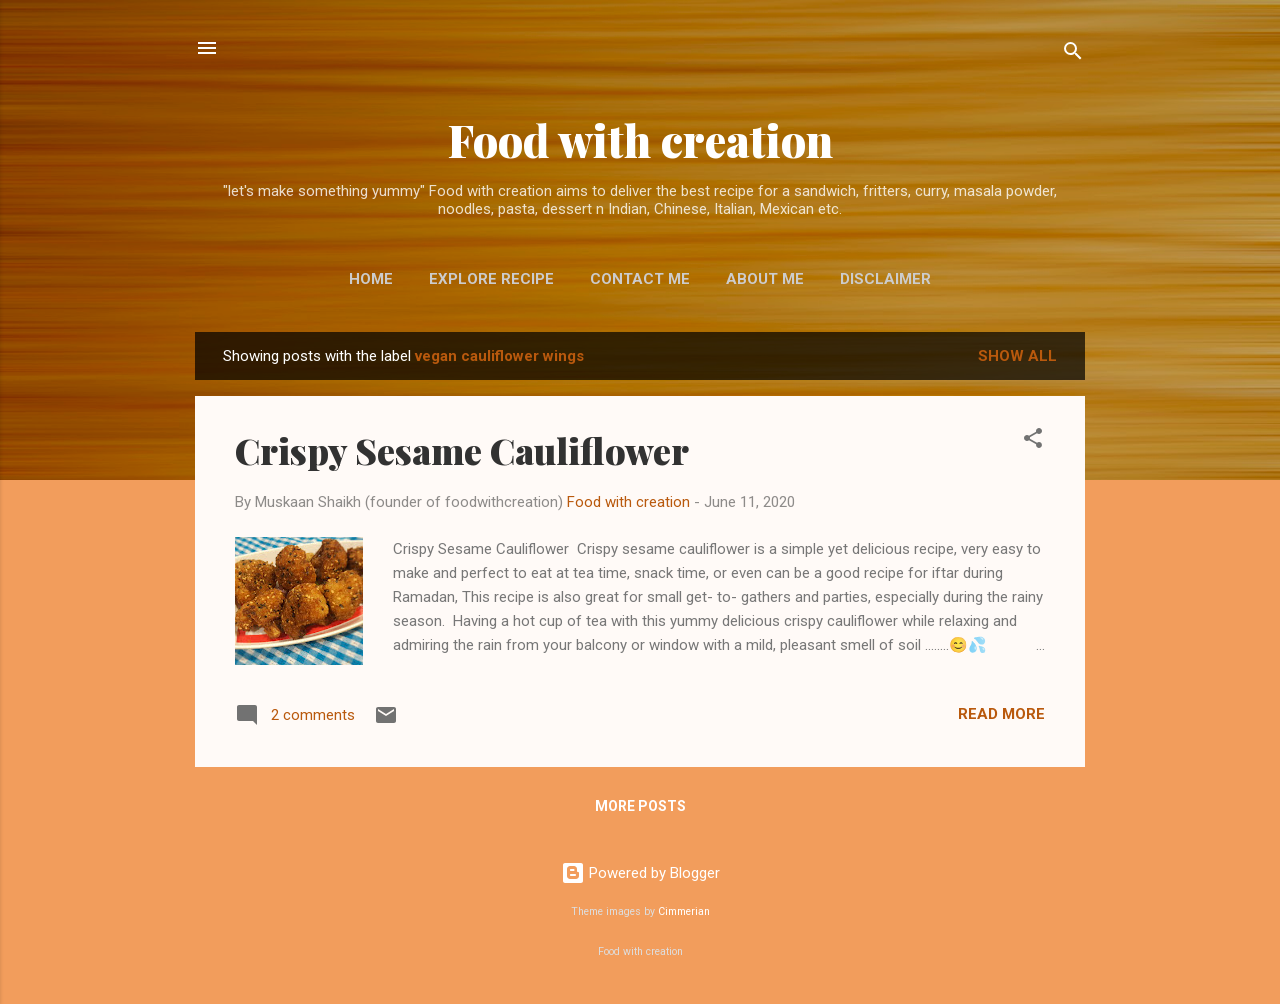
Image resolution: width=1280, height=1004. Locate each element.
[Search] (1073, 54)
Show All (1017, 356)
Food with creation (640, 139)
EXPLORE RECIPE (491, 279)
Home (371, 279)
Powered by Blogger (640, 873)
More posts (640, 806)
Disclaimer (885, 279)
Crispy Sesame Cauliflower (462, 450)
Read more (1001, 714)
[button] (1033, 441)
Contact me (640, 279)
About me (765, 279)
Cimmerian (684, 911)
